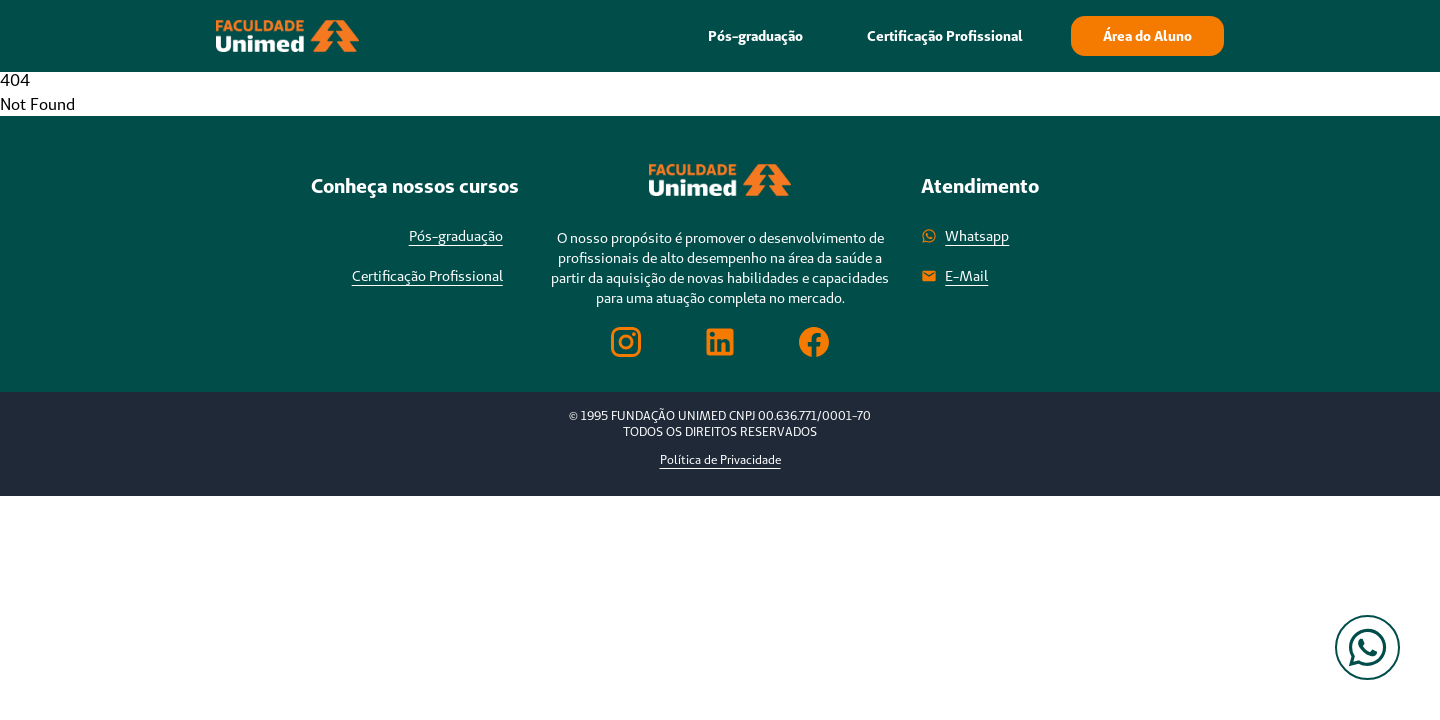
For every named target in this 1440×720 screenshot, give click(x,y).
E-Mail (954, 276)
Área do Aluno (1147, 36)
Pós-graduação (755, 36)
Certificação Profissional (945, 36)
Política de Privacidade (720, 459)
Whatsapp (965, 236)
